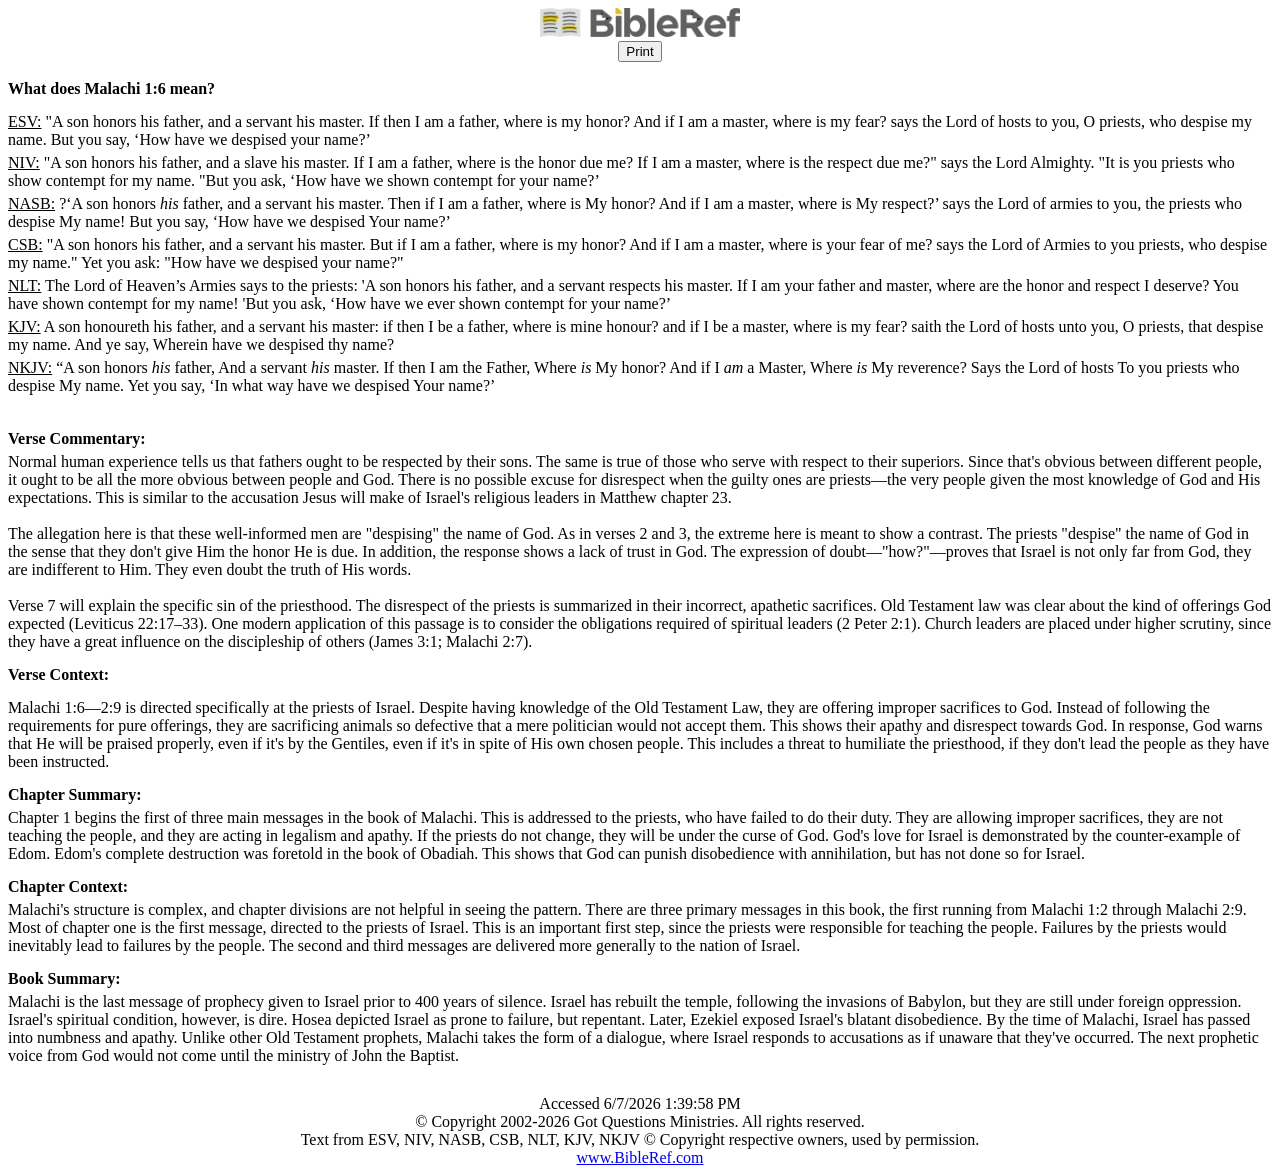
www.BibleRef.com (640, 1157)
